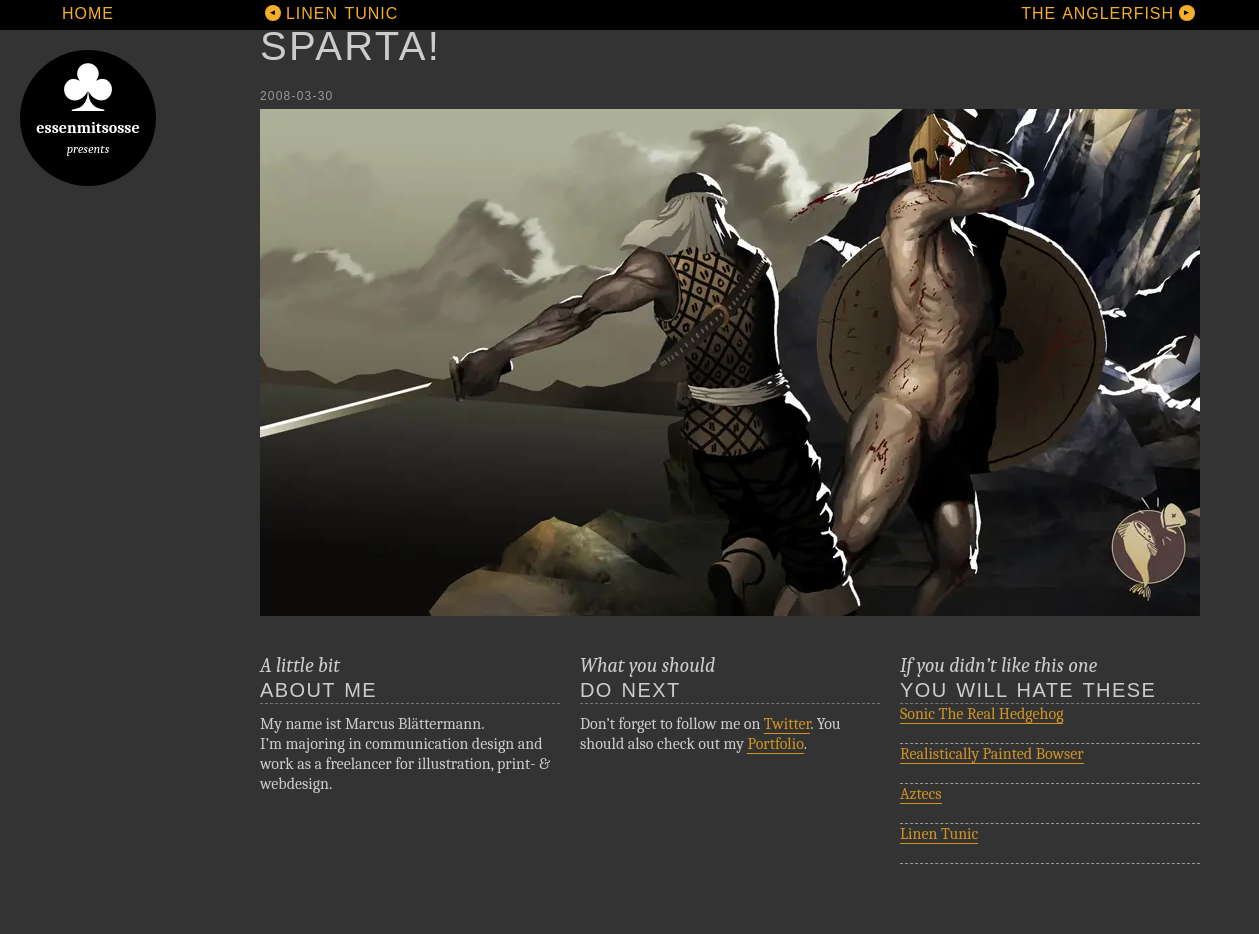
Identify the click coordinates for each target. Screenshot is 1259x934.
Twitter (787, 724)
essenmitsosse (88, 103)
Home (88, 13)
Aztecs (921, 794)
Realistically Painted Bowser (992, 754)
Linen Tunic (939, 834)
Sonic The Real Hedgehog (981, 714)
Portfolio (775, 744)
